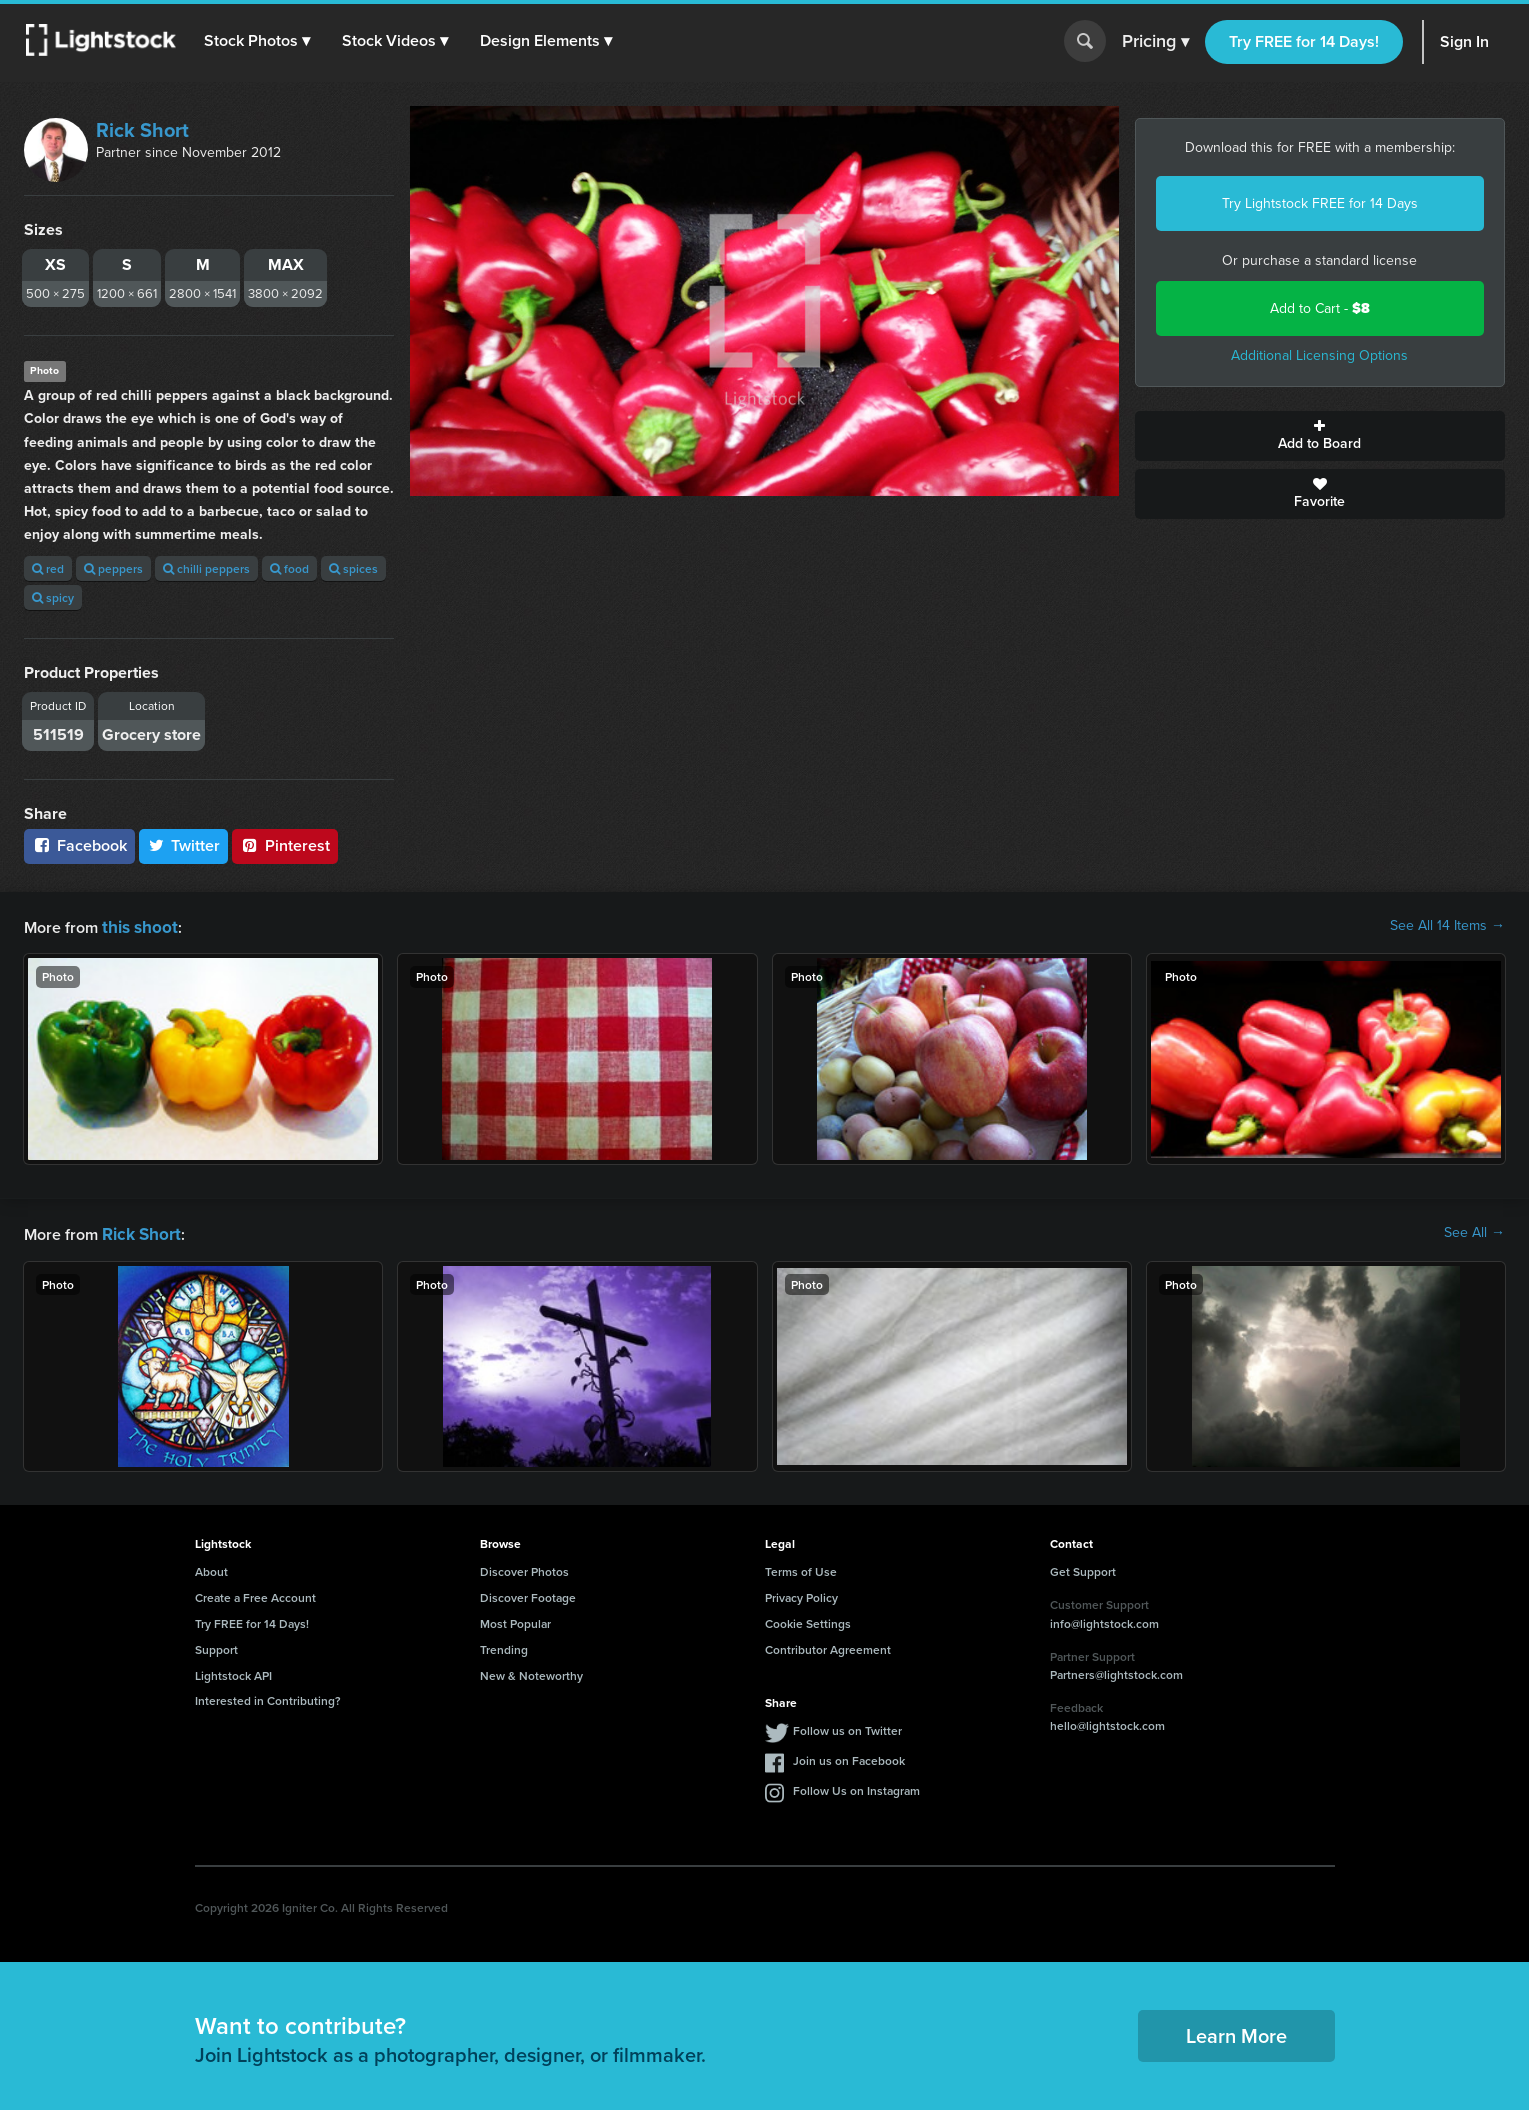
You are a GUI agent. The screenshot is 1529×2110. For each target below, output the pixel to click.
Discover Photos (524, 1567)
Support (216, 1645)
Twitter (184, 845)
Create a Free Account (255, 1593)
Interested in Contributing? (268, 1696)
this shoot (137, 925)
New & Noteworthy (531, 1671)
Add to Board (1320, 436)
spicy (53, 597)
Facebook (79, 845)
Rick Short (142, 130)
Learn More (1236, 2031)
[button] (259, 41)
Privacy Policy (801, 1593)
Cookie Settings (808, 1619)
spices (353, 568)
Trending (504, 1645)
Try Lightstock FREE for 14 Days (1320, 203)
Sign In (1464, 41)
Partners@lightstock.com (1116, 1670)
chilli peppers (206, 568)
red (48, 568)
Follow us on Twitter (847, 1726)
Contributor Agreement (828, 1645)
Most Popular (515, 1619)
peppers (113, 568)
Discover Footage (528, 1593)
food (289, 568)
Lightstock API (233, 1671)
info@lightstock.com (1104, 1619)
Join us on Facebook (849, 1756)
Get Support (1083, 1567)
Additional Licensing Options (1319, 355)
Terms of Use (801, 1567)
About (211, 1567)
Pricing (1155, 42)
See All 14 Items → (1447, 926)
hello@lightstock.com (1107, 1721)
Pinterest (285, 845)
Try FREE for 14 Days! (1304, 41)
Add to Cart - (1320, 308)
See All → (1474, 1231)
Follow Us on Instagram (856, 1786)
